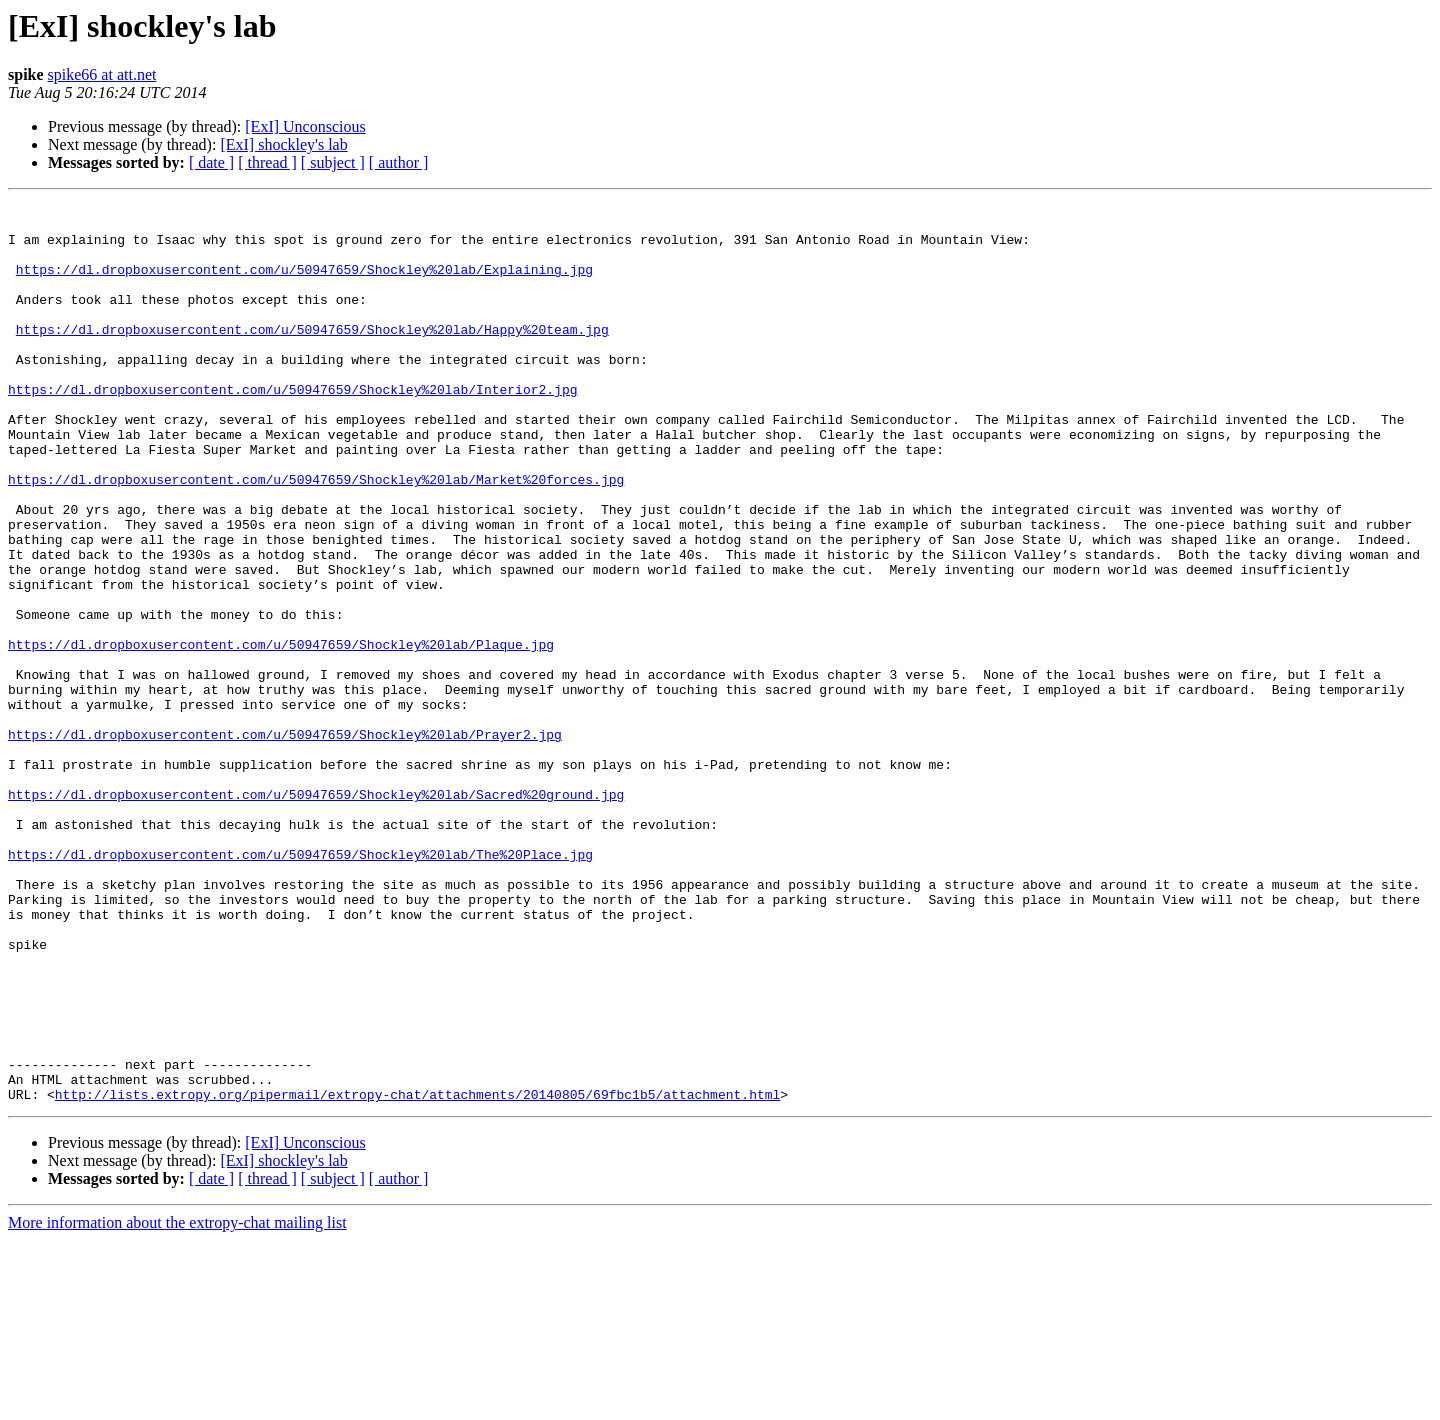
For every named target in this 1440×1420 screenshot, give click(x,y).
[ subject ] (333, 162)
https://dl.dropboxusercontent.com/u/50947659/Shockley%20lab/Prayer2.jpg (285, 842)
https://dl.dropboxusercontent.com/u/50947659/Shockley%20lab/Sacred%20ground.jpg (316, 914)
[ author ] (399, 162)
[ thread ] (267, 162)
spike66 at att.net (102, 74)
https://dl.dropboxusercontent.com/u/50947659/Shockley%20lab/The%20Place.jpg (300, 986)
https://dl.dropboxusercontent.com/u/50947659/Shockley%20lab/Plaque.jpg (281, 734)
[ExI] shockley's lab (283, 144)
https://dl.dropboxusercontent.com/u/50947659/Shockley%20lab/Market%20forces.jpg (316, 536)
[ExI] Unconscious (305, 126)
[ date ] (211, 162)
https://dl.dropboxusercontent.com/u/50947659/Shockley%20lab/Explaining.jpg (304, 284)
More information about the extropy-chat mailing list (177, 1402)
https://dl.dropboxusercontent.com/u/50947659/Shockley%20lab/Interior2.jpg (292, 428)
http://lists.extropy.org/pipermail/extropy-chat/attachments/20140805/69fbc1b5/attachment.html (417, 1274)
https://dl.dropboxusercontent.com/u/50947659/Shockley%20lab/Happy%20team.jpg (312, 356)
